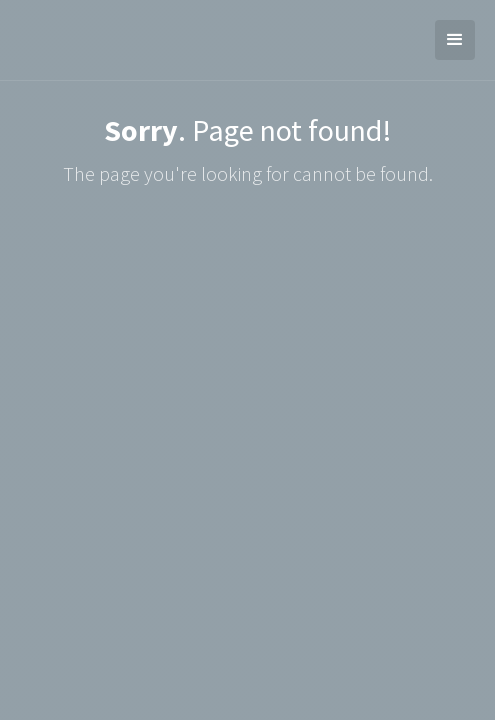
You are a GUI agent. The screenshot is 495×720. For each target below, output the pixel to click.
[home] (15, 40)
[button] (455, 40)
